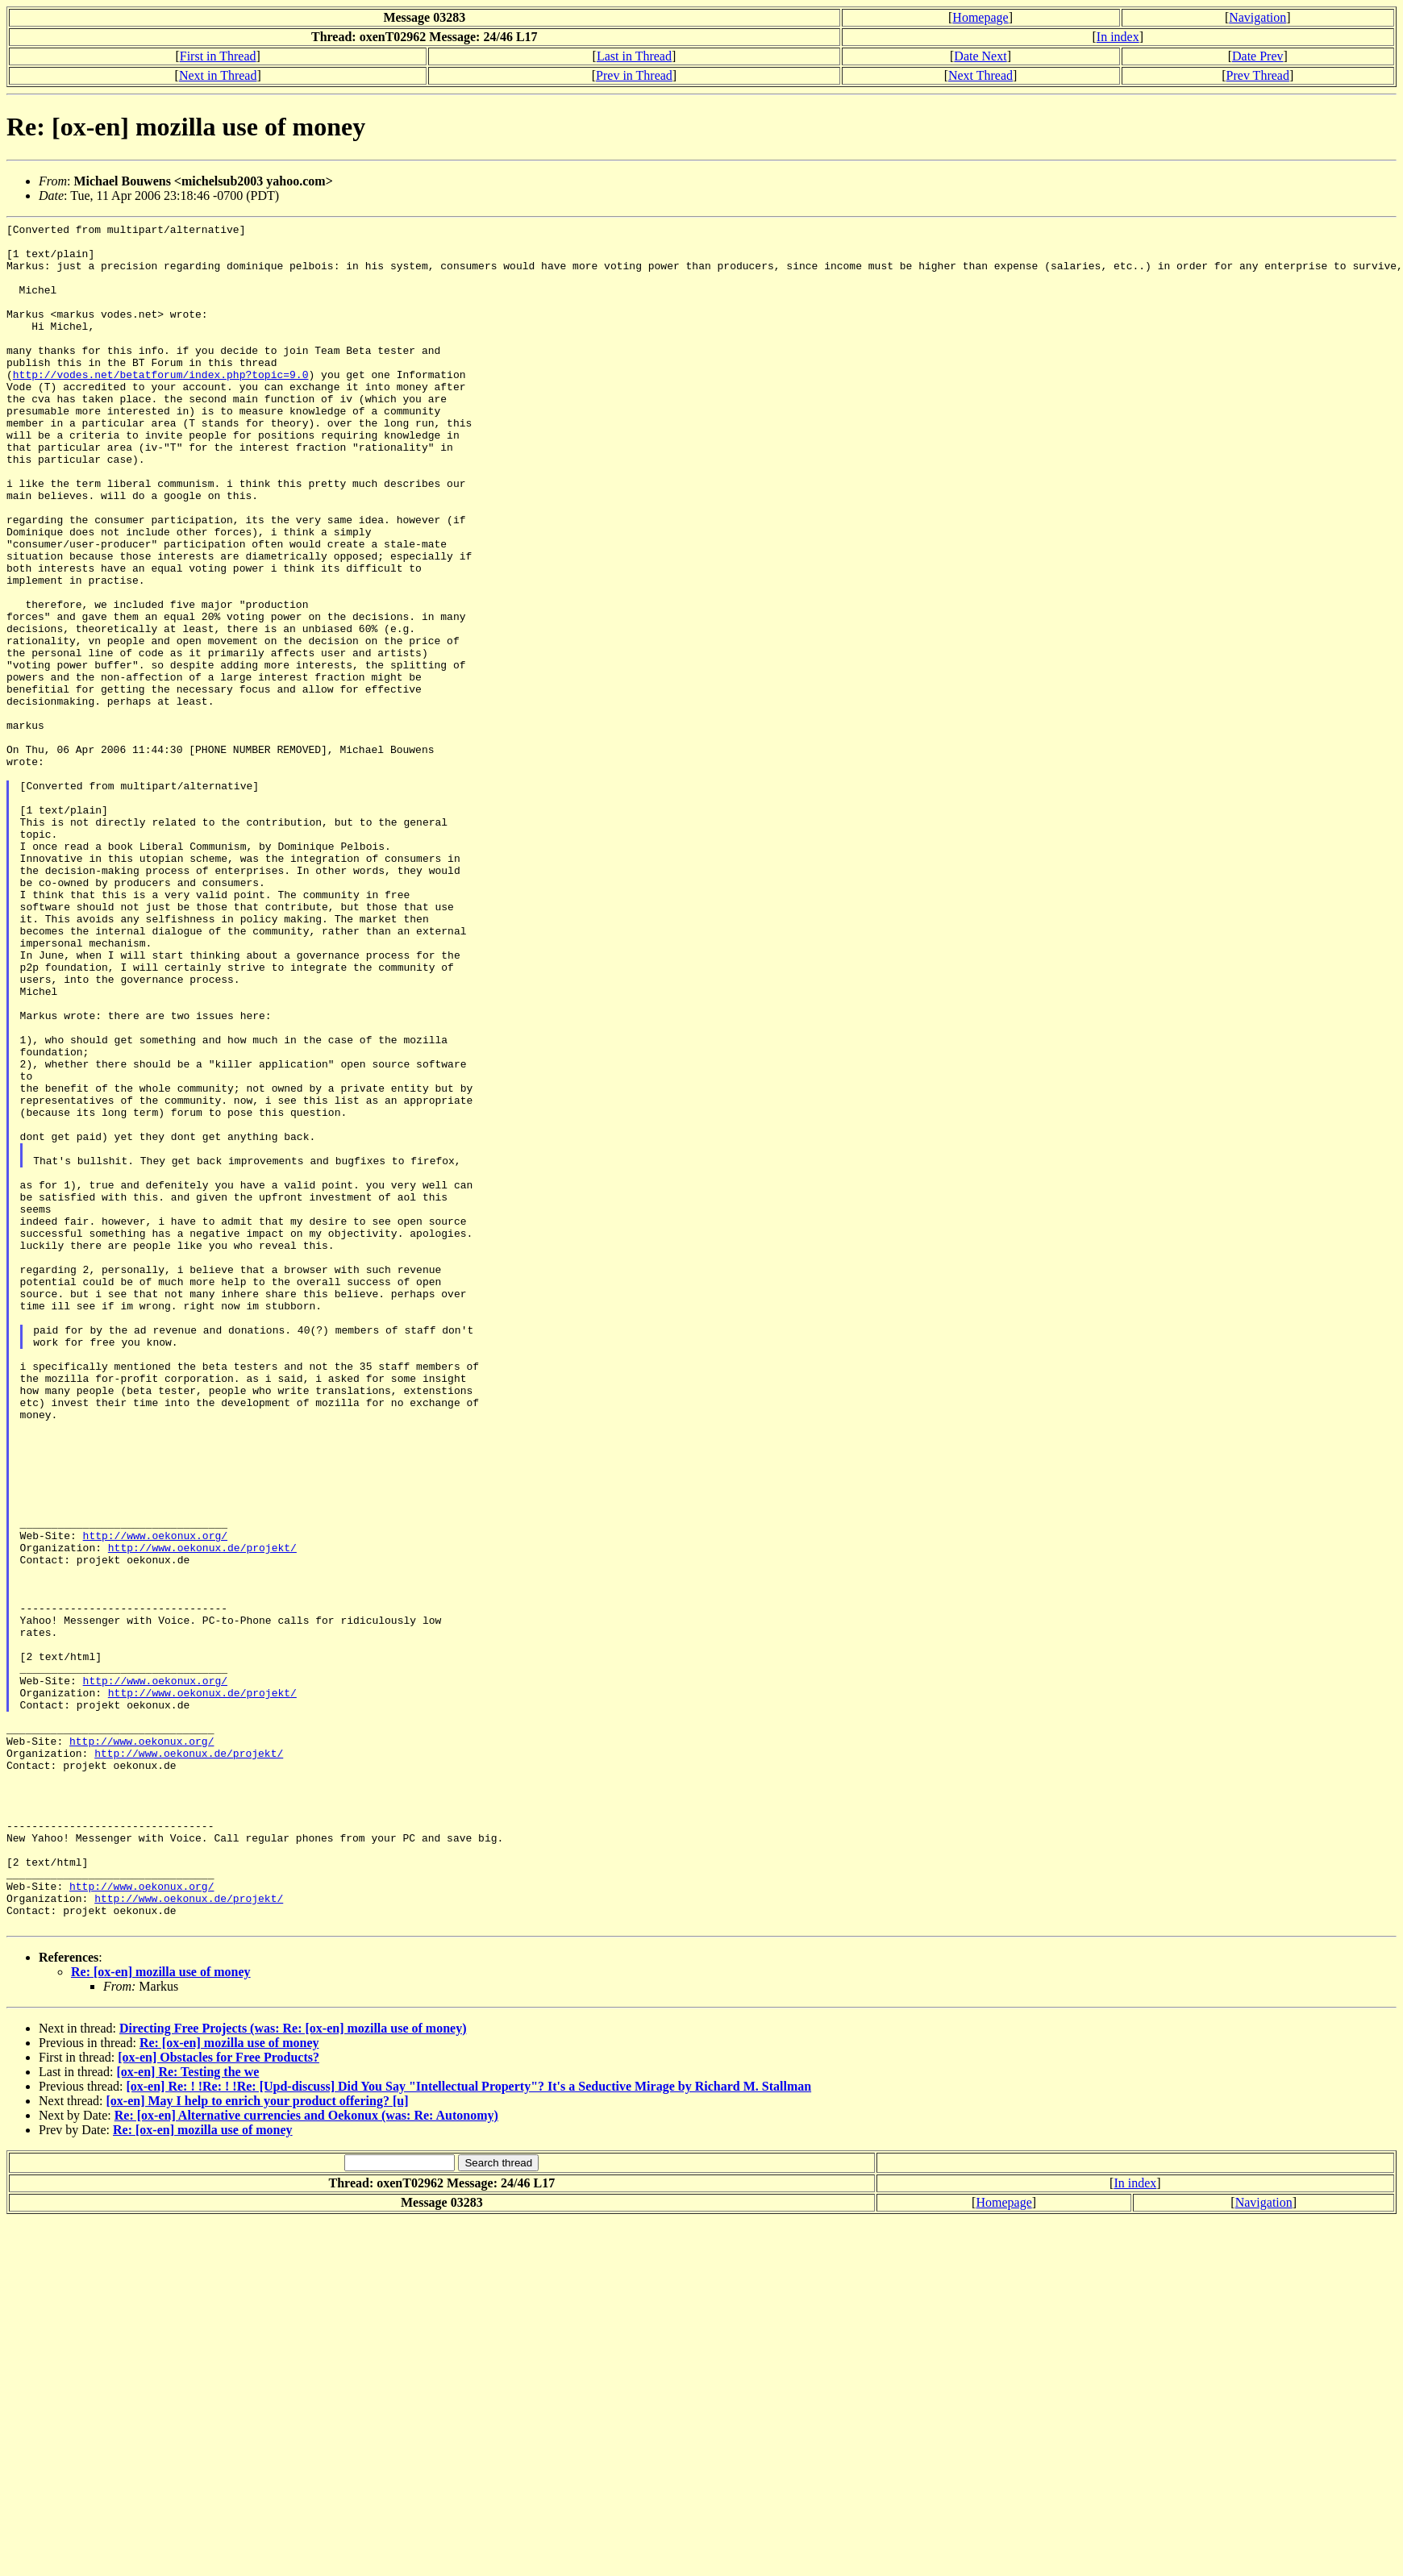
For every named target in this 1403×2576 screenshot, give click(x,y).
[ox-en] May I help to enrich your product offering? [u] (257, 2442)
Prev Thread (1257, 75)
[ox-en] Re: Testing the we (187, 2413)
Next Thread (980, 75)
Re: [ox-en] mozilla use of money (161, 2313)
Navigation (1257, 17)
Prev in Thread (634, 75)
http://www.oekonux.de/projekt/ (202, 1813)
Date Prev (1258, 56)
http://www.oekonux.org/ (155, 1799)
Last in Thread (634, 56)
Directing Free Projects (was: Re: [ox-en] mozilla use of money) (293, 2369)
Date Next (980, 56)
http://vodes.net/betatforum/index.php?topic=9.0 (161, 405)
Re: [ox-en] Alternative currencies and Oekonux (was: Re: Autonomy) (306, 2456)
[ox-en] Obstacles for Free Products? (218, 2398)
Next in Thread (218, 75)
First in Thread (218, 56)
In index (1118, 37)
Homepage (980, 17)
